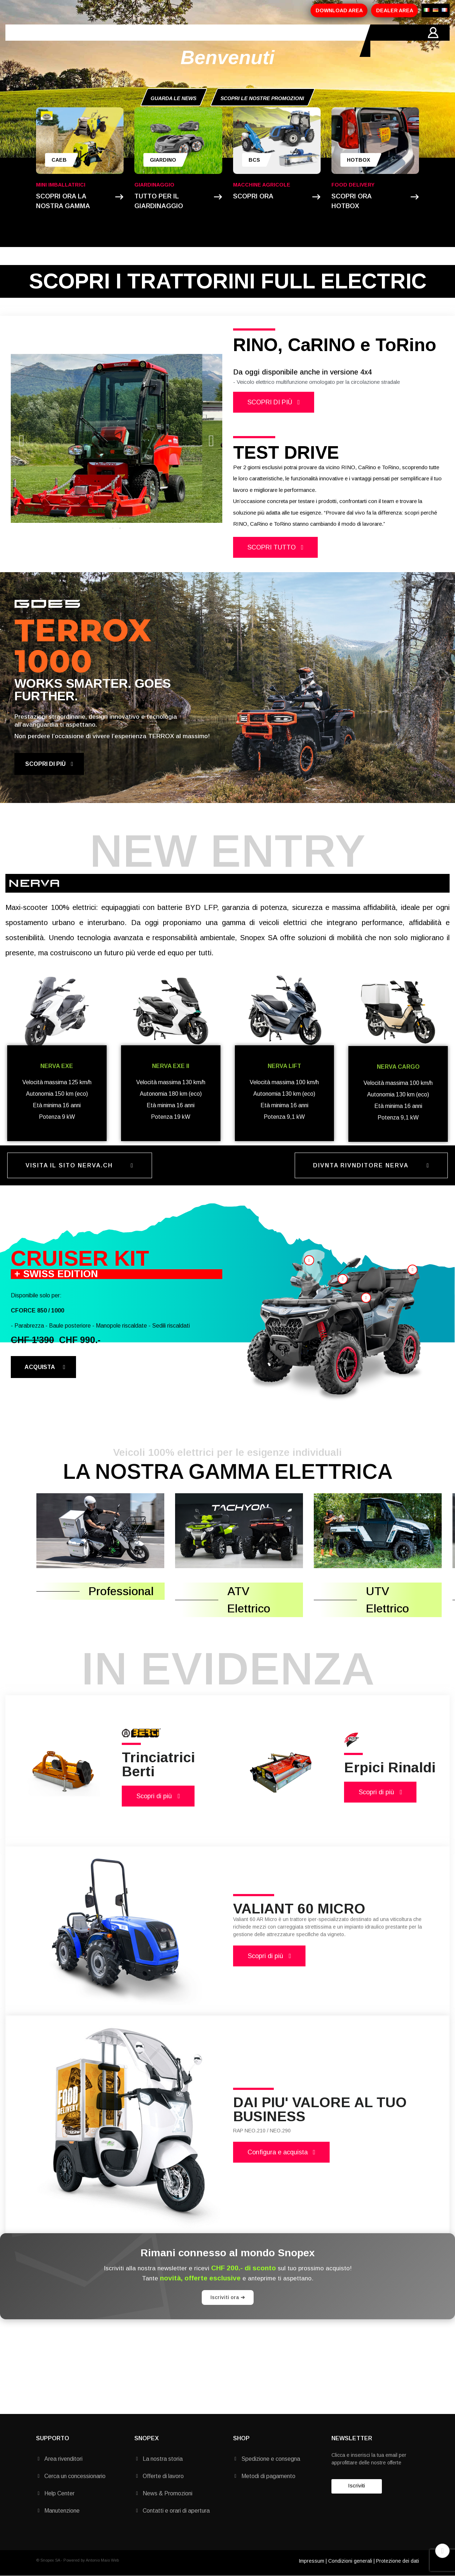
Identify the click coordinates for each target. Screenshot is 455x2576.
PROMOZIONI (162, 41)
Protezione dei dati (397, 2561)
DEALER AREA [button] (394, 10)
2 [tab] (120, 528)
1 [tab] (112, 528)
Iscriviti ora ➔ (227, 2297)
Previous (21, 438)
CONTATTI (241, 41)
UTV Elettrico (387, 1600)
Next (211, 438)
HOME (44, 41)
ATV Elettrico (248, 1600)
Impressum (311, 2561)
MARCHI (204, 41)
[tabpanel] (116, 438)
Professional (121, 1591)
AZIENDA (78, 41)
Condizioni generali (350, 2561)
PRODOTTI (117, 41)
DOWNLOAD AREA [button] (339, 10)
